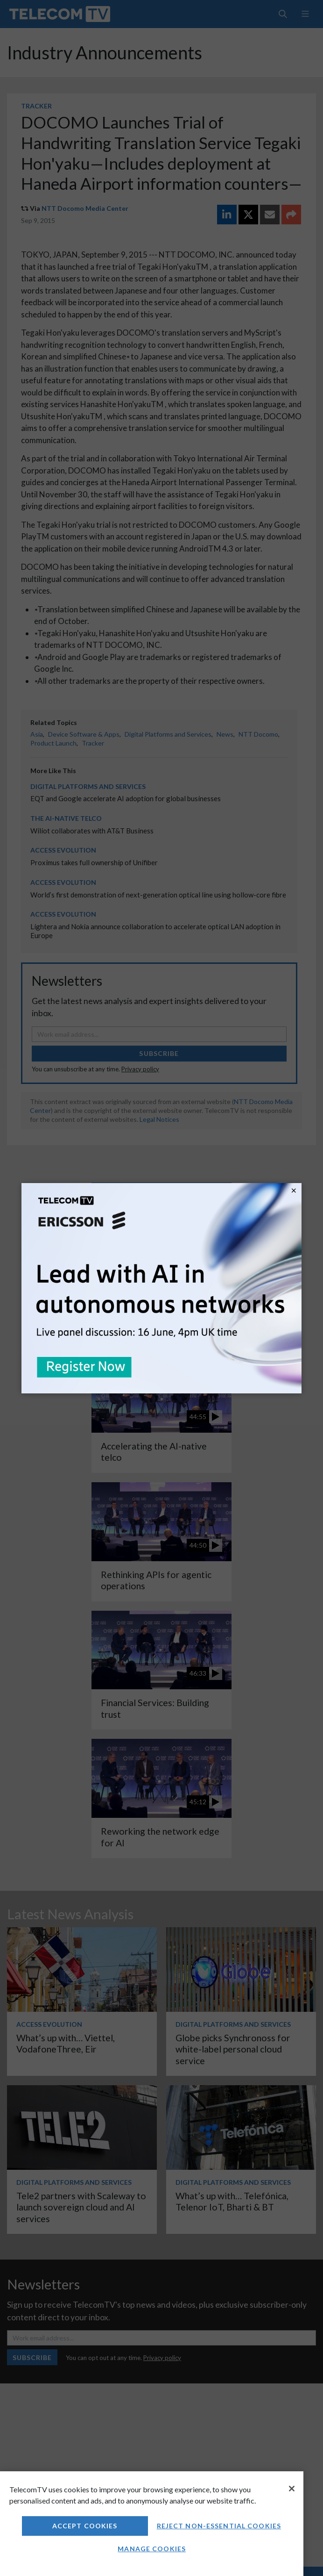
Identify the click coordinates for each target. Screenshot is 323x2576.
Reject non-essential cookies (219, 2526)
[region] (151, 2523)
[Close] (291, 2488)
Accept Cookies (85, 2526)
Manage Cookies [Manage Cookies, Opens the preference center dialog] (152, 2549)
